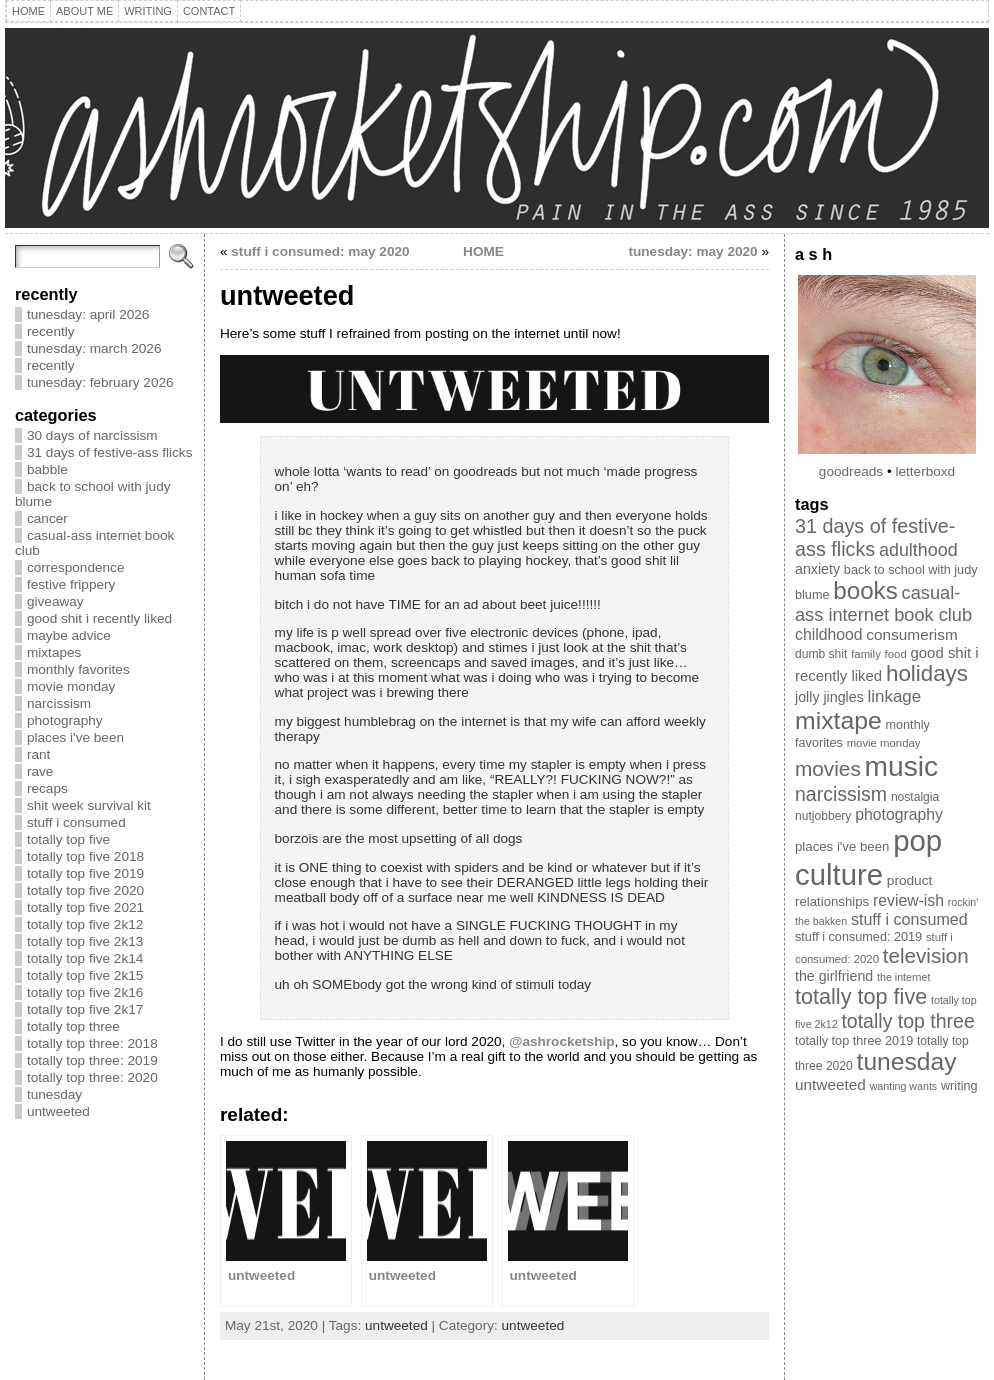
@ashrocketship (561, 1041)
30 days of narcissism (92, 435)
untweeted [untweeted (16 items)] (830, 1084)
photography (65, 720)
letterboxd (925, 471)
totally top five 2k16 (85, 992)
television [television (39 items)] (926, 955)
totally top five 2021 (85, 907)
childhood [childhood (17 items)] (829, 634)
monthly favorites (78, 669)
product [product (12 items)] (910, 880)
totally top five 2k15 (85, 975)
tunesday (54, 1094)
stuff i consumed (76, 822)
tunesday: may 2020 (692, 251)
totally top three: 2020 (92, 1077)
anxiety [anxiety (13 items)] (817, 569)
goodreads (851, 471)
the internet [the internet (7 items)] (903, 977)
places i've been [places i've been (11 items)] (842, 846)
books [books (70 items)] (865, 590)
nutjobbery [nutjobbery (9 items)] (823, 816)
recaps (47, 788)
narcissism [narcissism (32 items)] (841, 794)
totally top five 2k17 (85, 1009)
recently (51, 331)
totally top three (73, 1026)
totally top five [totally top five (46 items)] (861, 996)
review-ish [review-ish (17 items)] (908, 900)
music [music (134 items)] (902, 766)
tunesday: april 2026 (88, 314)
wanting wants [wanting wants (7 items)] (904, 1086)
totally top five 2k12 (85, 924)
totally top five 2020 (85, 890)
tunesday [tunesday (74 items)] (907, 1061)
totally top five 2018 (85, 856)
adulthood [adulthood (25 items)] (918, 550)
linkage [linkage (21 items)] (895, 696)
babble (47, 469)
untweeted (58, 1111)
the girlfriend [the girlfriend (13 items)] (834, 976)
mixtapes (54, 652)
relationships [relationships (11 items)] (832, 901)
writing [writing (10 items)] (959, 1086)
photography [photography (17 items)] (899, 814)
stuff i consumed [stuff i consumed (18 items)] (909, 919)
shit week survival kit (89, 805)
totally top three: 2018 (92, 1043)
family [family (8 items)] (866, 654)
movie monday (71, 686)
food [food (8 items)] (896, 654)
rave (40, 771)
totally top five (68, 839)
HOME (483, 251)
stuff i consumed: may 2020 (320, 251)
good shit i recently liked (99, 618)
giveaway (55, 601)
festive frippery (71, 584)
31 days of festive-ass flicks (109, 452)
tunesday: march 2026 (94, 348)
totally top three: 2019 (92, 1060)
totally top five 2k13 (85, 941)
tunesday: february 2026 (100, 382)
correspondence (76, 567)
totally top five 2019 (85, 873)
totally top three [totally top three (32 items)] (907, 1021)
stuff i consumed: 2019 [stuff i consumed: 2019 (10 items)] (858, 937)
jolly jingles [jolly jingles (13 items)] (829, 697)
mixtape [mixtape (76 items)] (838, 720)
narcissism (59, 703)
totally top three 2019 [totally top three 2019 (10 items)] (854, 1041)
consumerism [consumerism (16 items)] (911, 634)
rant (38, 754)
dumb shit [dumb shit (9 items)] (821, 654)
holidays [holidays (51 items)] (927, 673)
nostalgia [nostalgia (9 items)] (915, 797)
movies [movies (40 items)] (828, 768)
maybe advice (69, 635)
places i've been (75, 737)
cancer (47, 518)
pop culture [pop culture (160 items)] (868, 857)
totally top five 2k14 (85, 958)
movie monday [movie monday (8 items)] (884, 743)
